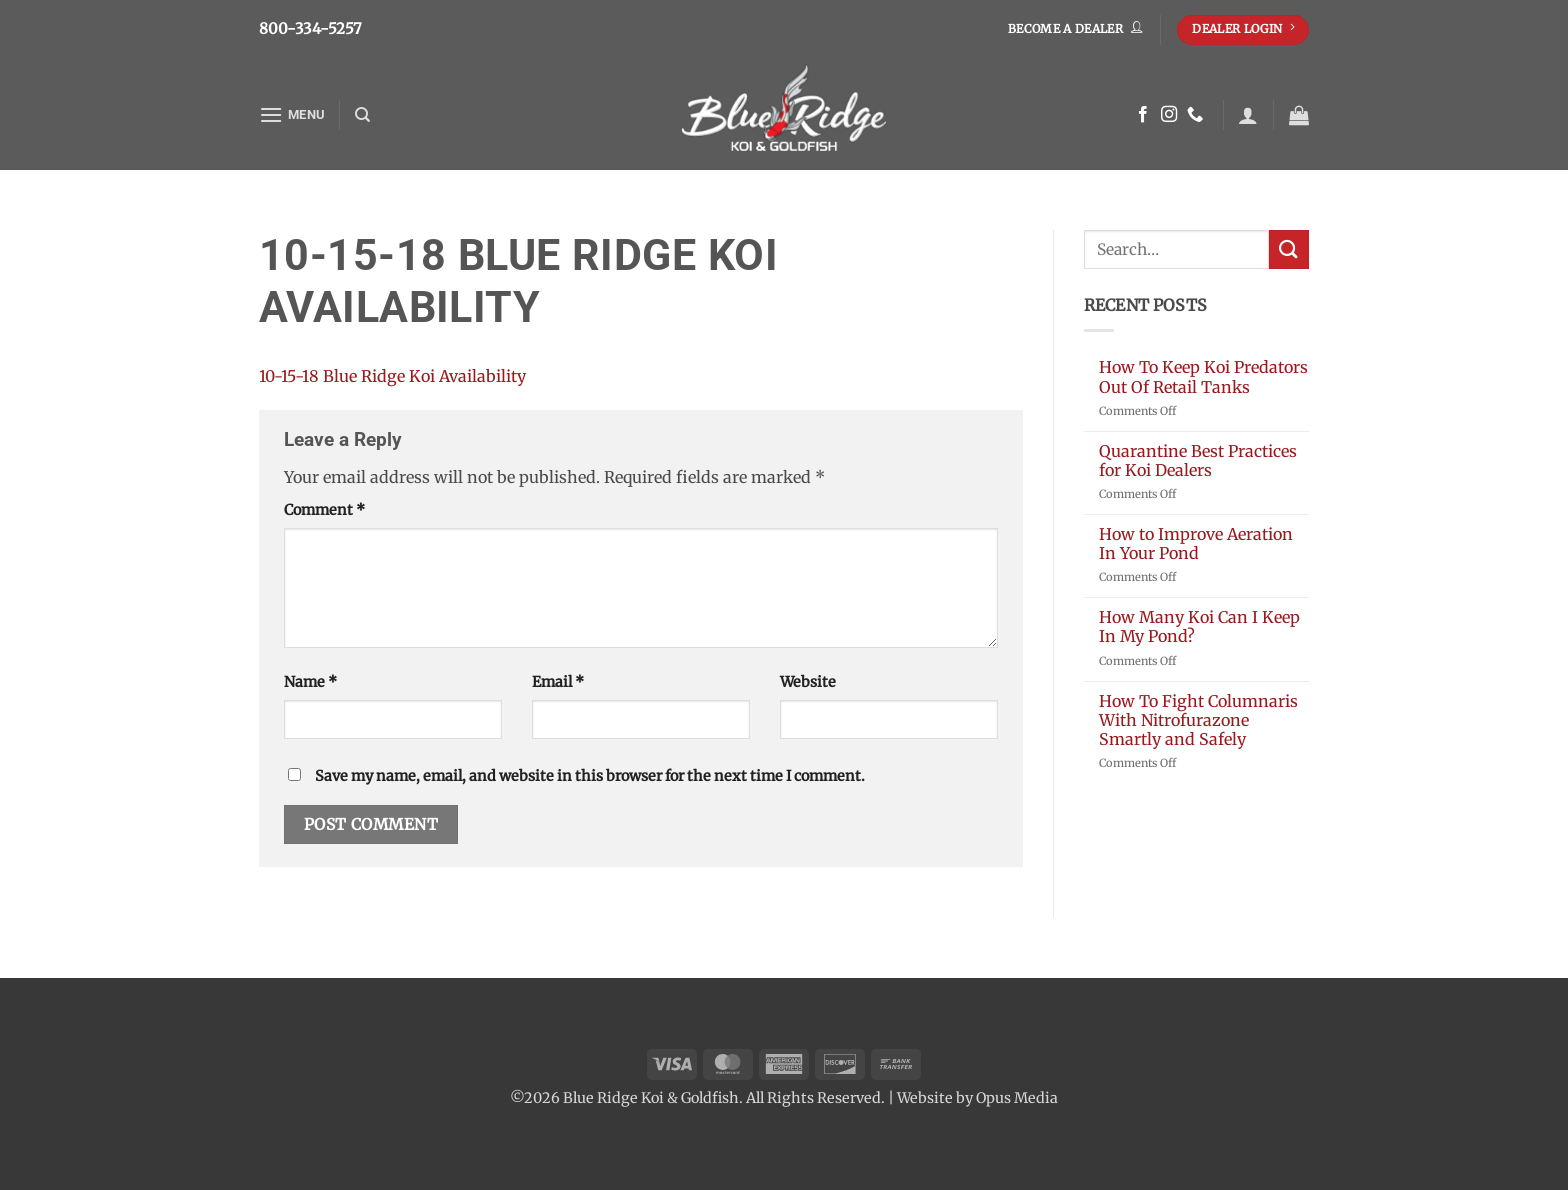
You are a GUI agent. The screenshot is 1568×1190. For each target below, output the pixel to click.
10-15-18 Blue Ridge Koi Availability (392, 376)
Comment (324, 510)
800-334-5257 (310, 28)
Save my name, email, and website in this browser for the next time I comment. (590, 776)
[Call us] (1195, 115)
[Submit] (1289, 249)
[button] (292, 114)
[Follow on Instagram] (1169, 115)
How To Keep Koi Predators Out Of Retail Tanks (1203, 377)
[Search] (362, 115)
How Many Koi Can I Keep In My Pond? (1199, 627)
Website (808, 682)
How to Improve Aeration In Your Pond (1196, 544)
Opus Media (1017, 1098)
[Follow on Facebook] (1143, 115)
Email (558, 682)
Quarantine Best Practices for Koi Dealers (1198, 461)
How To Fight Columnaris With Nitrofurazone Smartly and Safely (1198, 720)
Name (310, 682)
